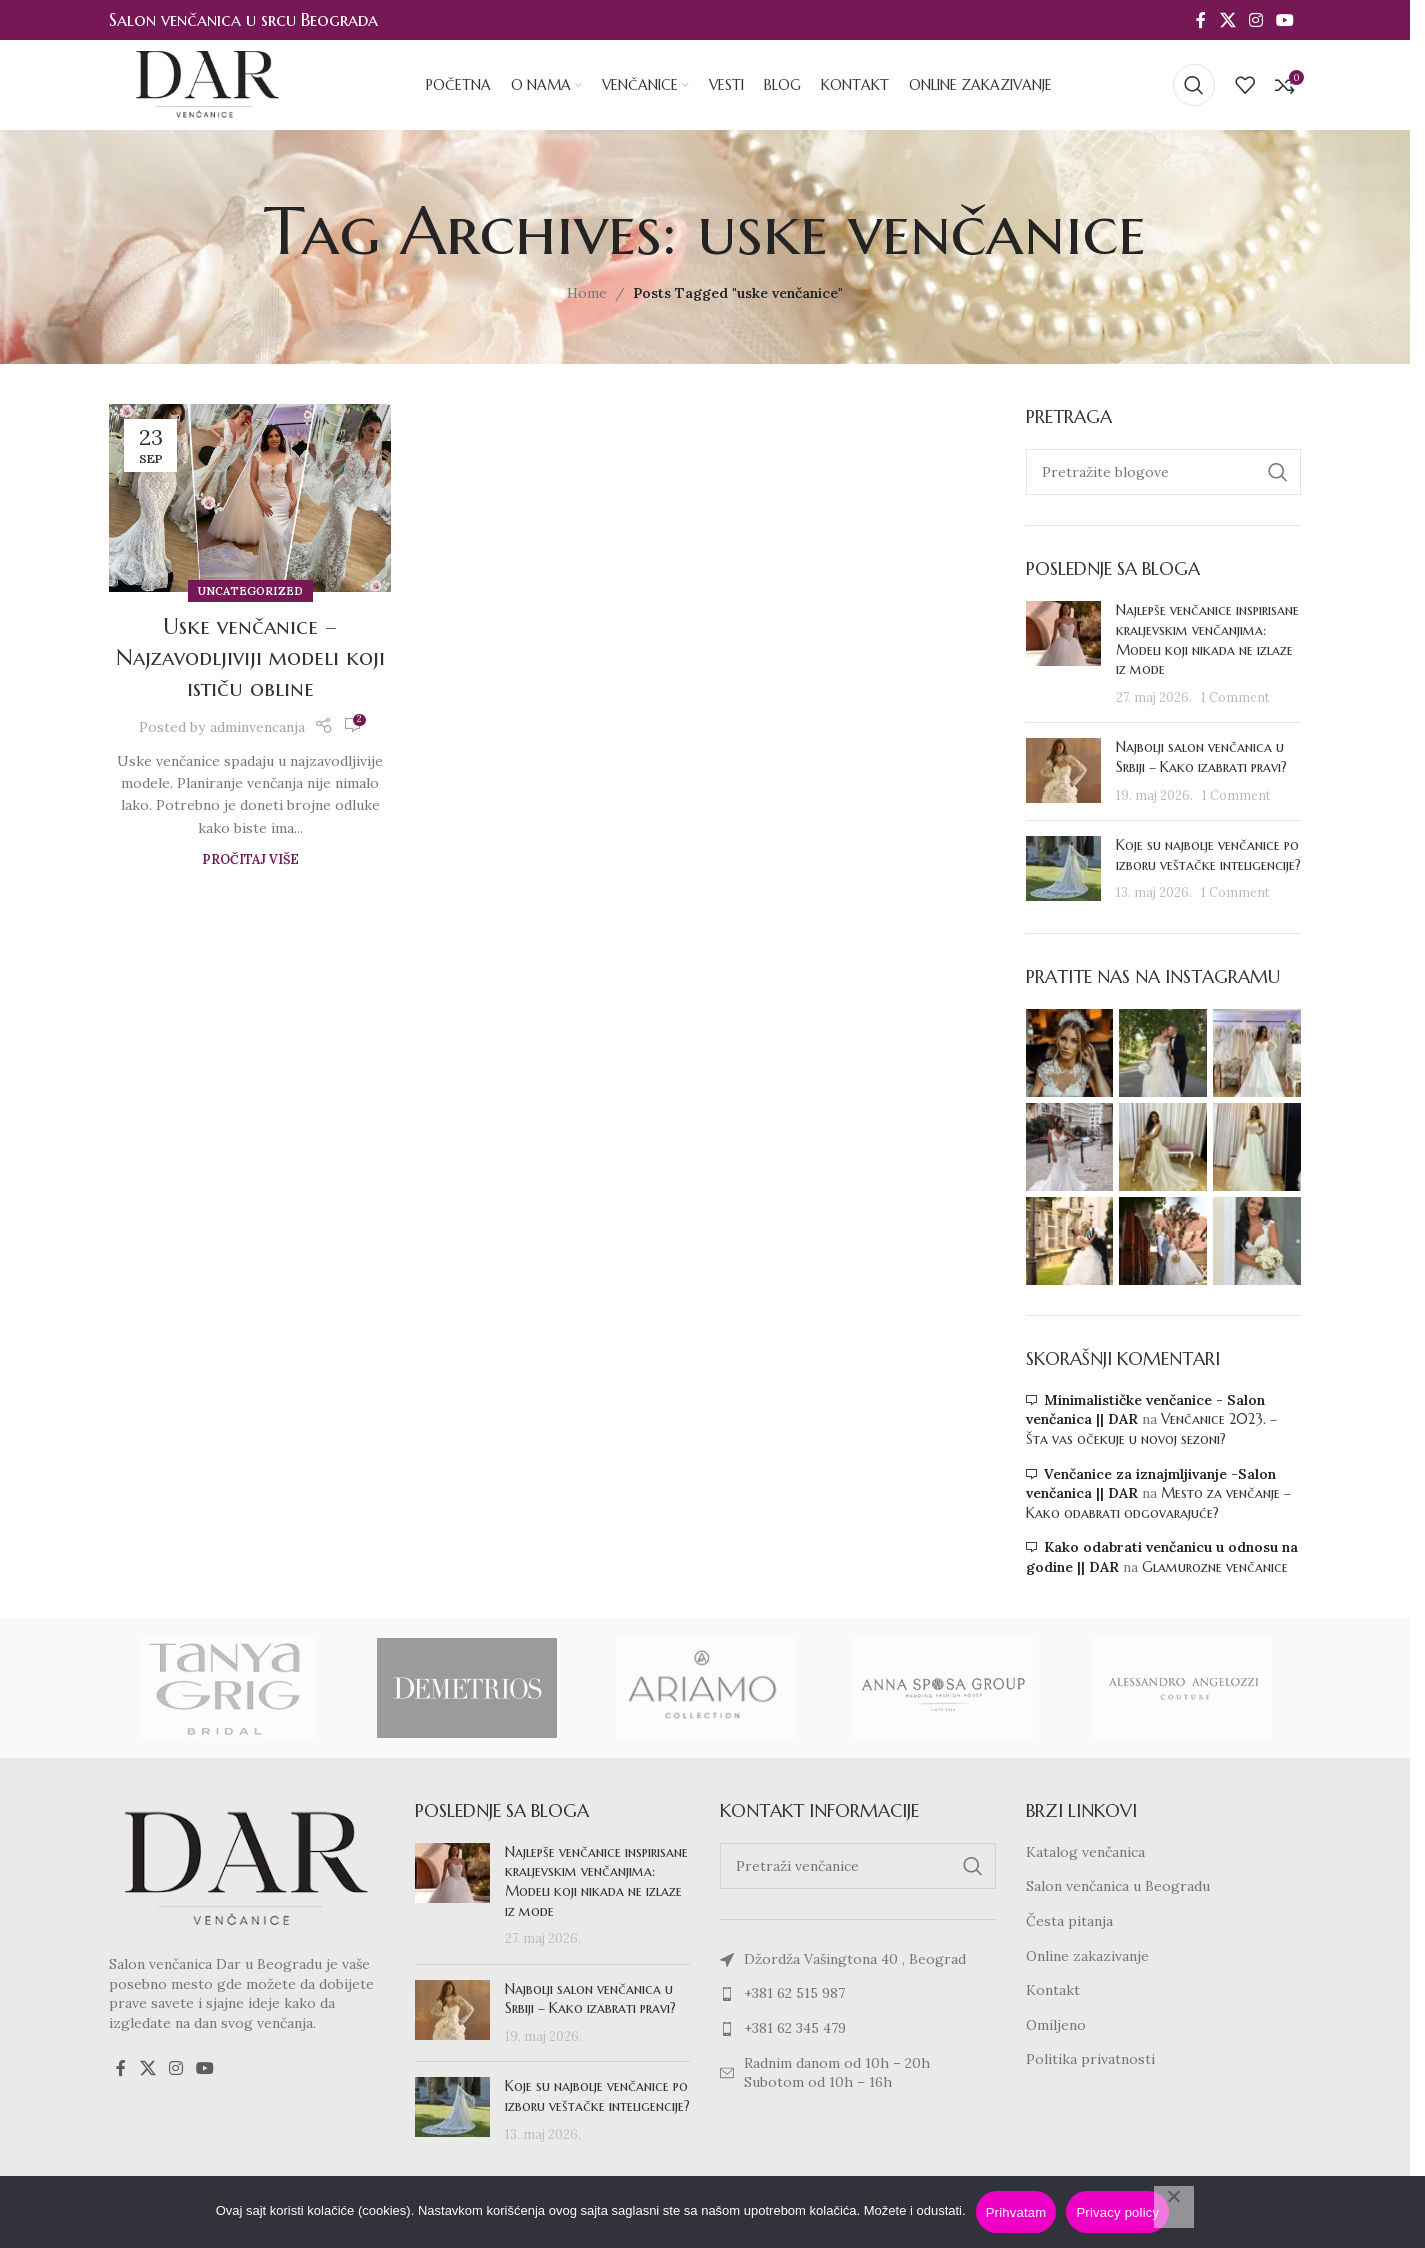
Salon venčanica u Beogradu (1118, 1886)
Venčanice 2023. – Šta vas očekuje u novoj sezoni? (1151, 1429)
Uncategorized (250, 591)
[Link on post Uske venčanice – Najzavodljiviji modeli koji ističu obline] (250, 498)
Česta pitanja (1069, 1921)
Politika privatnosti (1090, 2059)
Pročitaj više (250, 859)
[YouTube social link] (1285, 20)
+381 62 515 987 (794, 1993)
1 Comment (1235, 697)
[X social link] (1227, 20)
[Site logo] (207, 84)
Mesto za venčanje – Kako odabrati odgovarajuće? (1158, 1503)
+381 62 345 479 (795, 2028)
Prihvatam (1016, 2212)
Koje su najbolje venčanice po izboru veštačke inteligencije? (1208, 855)
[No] (1174, 2207)
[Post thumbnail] (1063, 654)
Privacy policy (1117, 2212)
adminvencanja (257, 727)
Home (587, 293)
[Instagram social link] (1255, 20)
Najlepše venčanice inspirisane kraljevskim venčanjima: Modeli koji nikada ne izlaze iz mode (1207, 639)
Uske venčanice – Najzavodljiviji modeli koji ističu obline (250, 657)
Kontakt (1053, 1990)
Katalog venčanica (1085, 1852)
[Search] (1194, 85)
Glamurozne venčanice (1215, 1567)
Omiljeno (1056, 2025)
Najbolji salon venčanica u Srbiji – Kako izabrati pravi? (1201, 757)
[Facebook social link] (1201, 20)
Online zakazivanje (1087, 1956)
